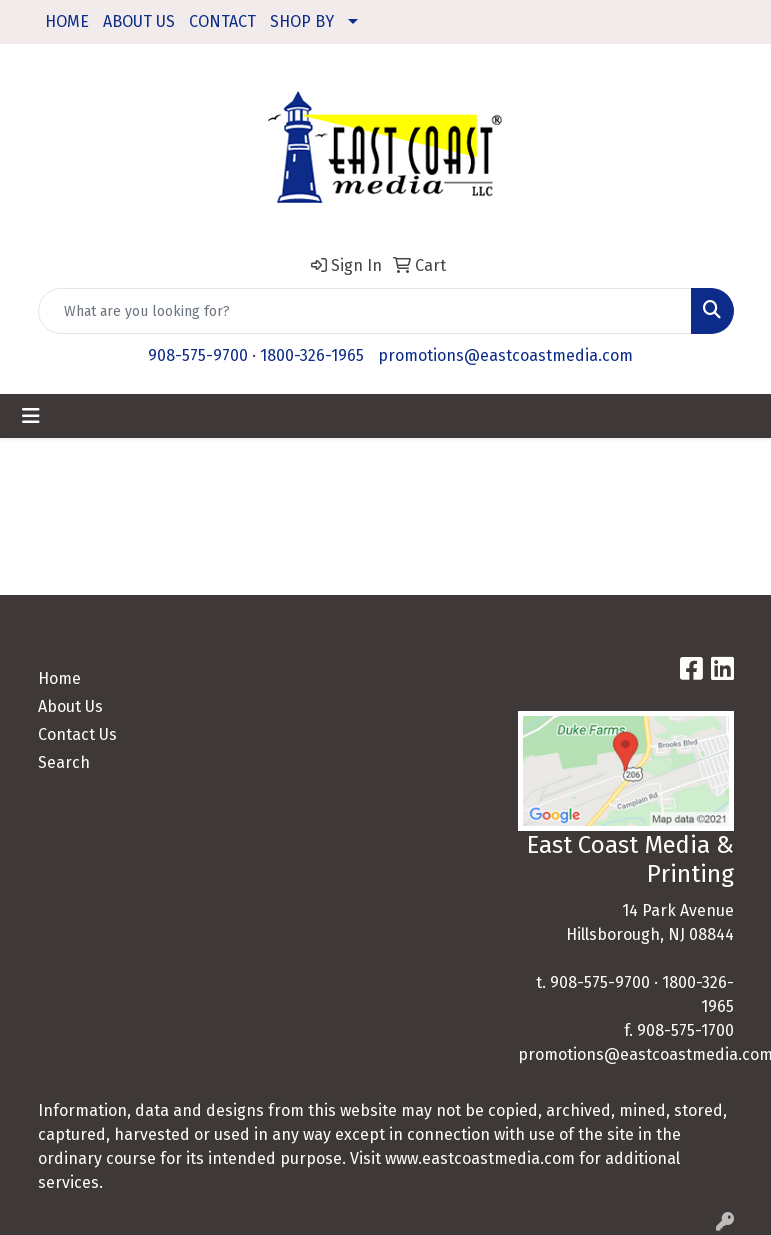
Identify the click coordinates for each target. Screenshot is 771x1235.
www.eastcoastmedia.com (480, 1158)
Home (59, 678)
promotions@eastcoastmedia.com (505, 355)
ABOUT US (139, 21)
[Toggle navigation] (31, 416)
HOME (67, 21)
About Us (70, 706)
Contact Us (77, 734)
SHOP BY (302, 21)
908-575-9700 (198, 355)
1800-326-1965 (312, 355)
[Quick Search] (365, 311)
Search (64, 762)
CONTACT (222, 21)
